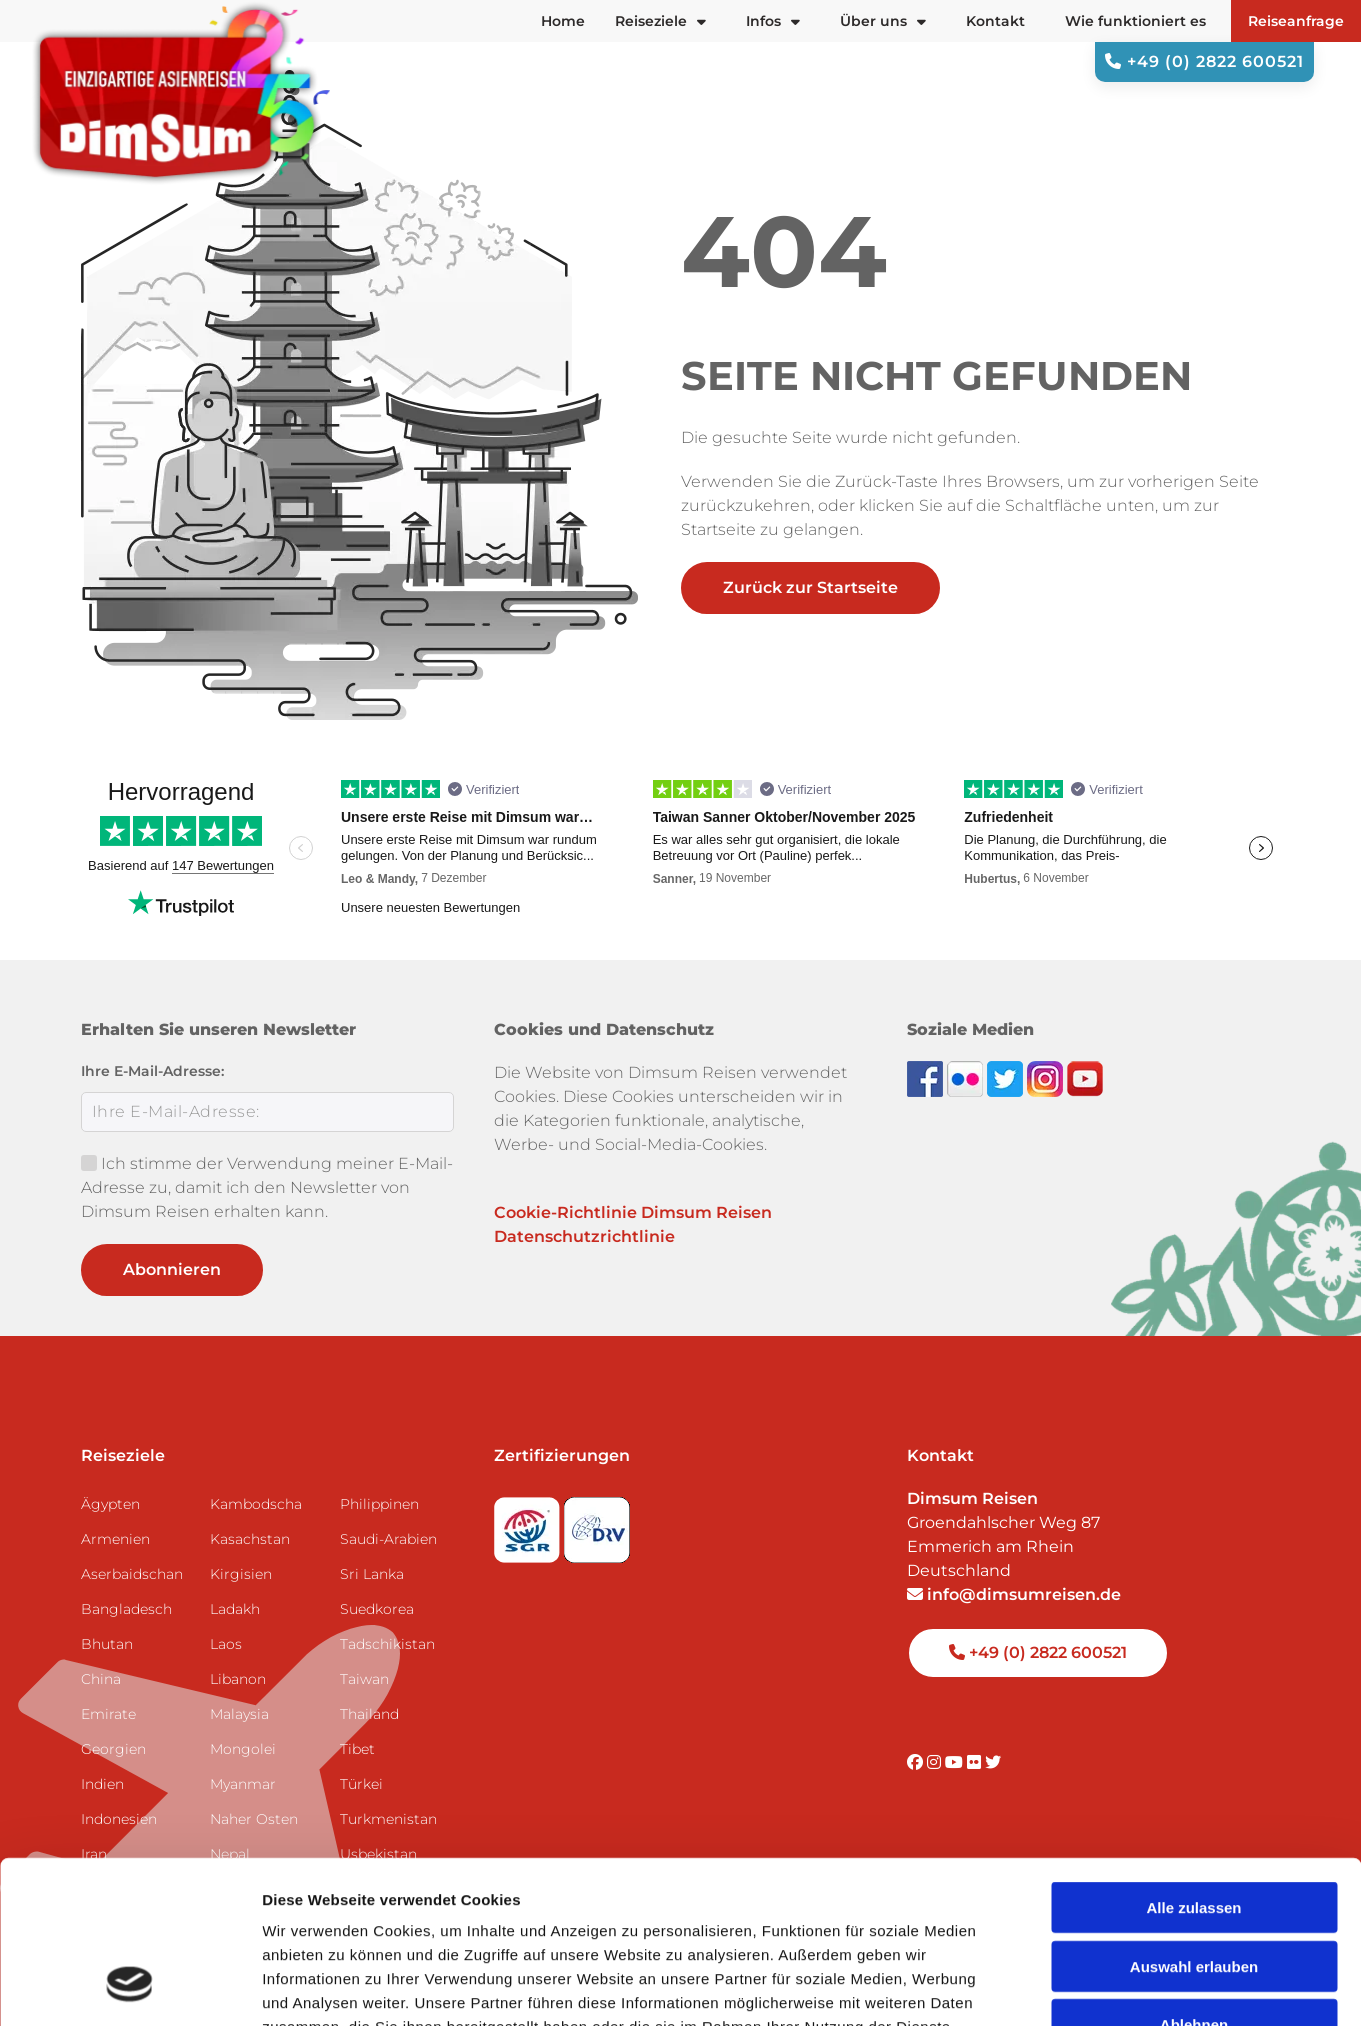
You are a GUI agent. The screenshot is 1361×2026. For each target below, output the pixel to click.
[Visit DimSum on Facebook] (927, 1077)
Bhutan (107, 1644)
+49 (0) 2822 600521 (1204, 61)
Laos (226, 1644)
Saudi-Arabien (388, 1539)
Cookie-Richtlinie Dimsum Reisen (633, 1212)
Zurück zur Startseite (810, 587)
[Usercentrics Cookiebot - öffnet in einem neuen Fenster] (129, 1987)
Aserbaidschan (132, 1574)
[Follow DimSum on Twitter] (1007, 1077)
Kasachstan (250, 1539)
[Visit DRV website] (597, 1523)
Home (563, 21)
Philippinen (379, 1504)
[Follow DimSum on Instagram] (1047, 1077)
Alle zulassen (1193, 1762)
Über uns (883, 21)
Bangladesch (126, 1609)
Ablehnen (1194, 1879)
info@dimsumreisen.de (1014, 1594)
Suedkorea (377, 1609)
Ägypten (110, 1504)
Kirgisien (241, 1574)
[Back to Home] (180, 93)
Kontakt (995, 21)
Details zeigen (1063, 1986)
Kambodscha (256, 1504)
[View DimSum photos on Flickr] (967, 1077)
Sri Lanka (372, 1574)
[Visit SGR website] (529, 1523)
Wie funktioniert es (1135, 21)
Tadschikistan (387, 1644)
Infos (773, 21)
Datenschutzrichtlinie (584, 1236)
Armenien (115, 1539)
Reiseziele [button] (660, 21)
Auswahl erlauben (1194, 1821)
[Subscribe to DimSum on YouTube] (1085, 1077)
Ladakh (235, 1609)
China (101, 1679)
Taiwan (364, 1679)
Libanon (238, 1679)
